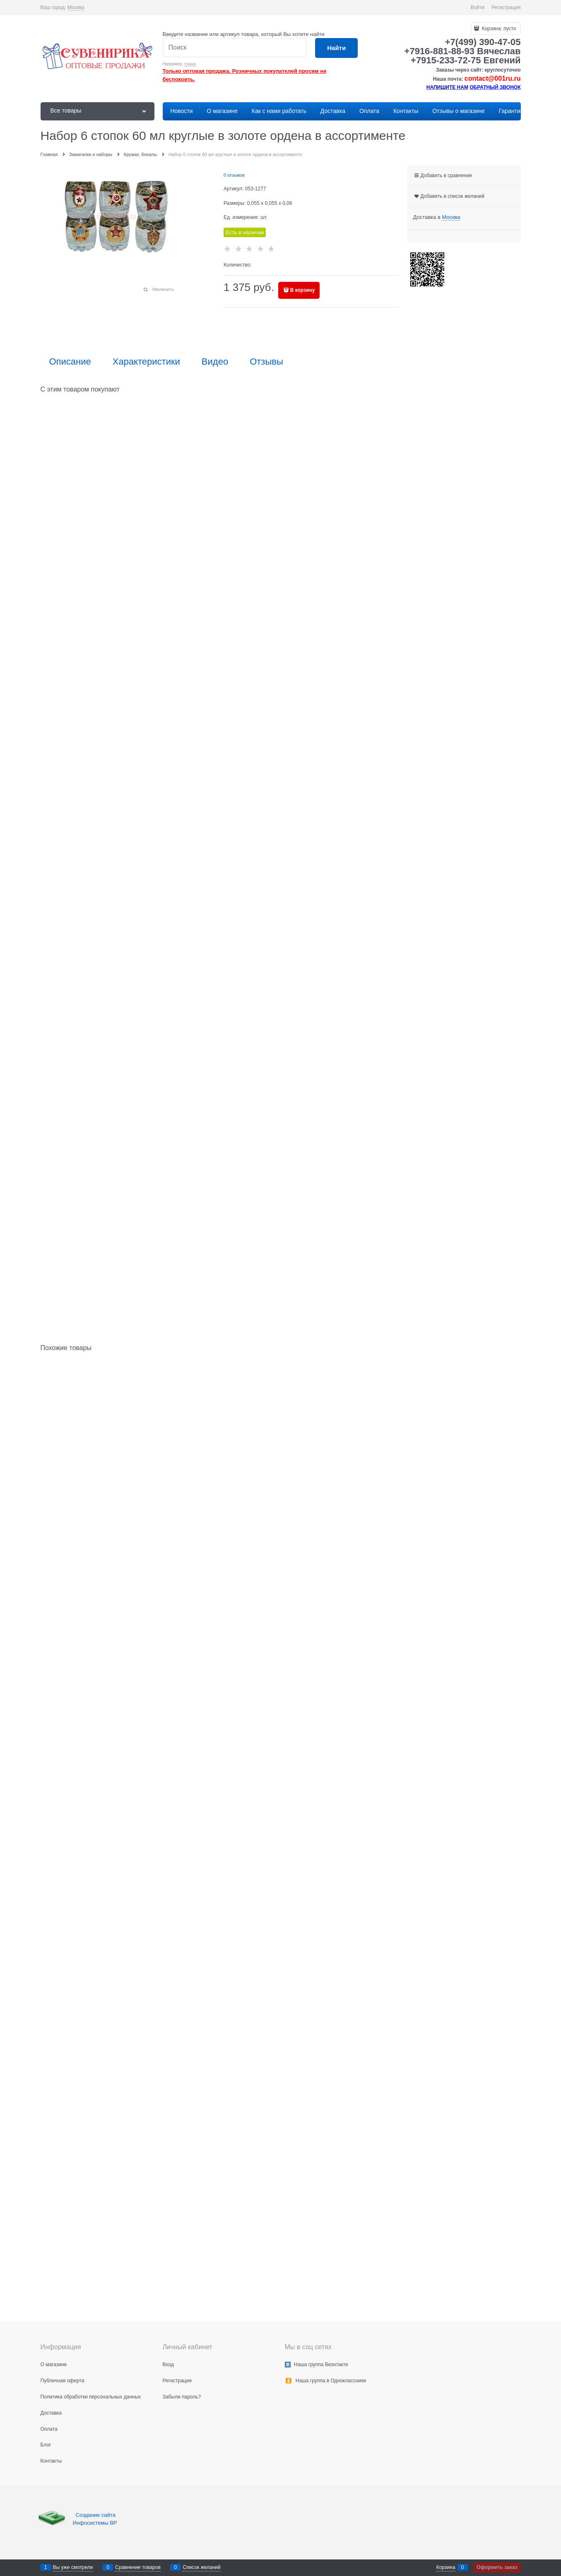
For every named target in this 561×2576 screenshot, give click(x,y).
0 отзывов (234, 175)
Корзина (445, 2567)
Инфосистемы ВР (95, 2523)
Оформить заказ (497, 2567)
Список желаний (201, 2567)
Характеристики (146, 361)
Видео (215, 361)
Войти (477, 7)
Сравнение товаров (138, 2567)
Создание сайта (96, 2515)
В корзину (302, 290)
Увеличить (163, 289)
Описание (70, 361)
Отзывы (266, 361)
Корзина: (498, 28)
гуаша (190, 64)
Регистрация (505, 7)
